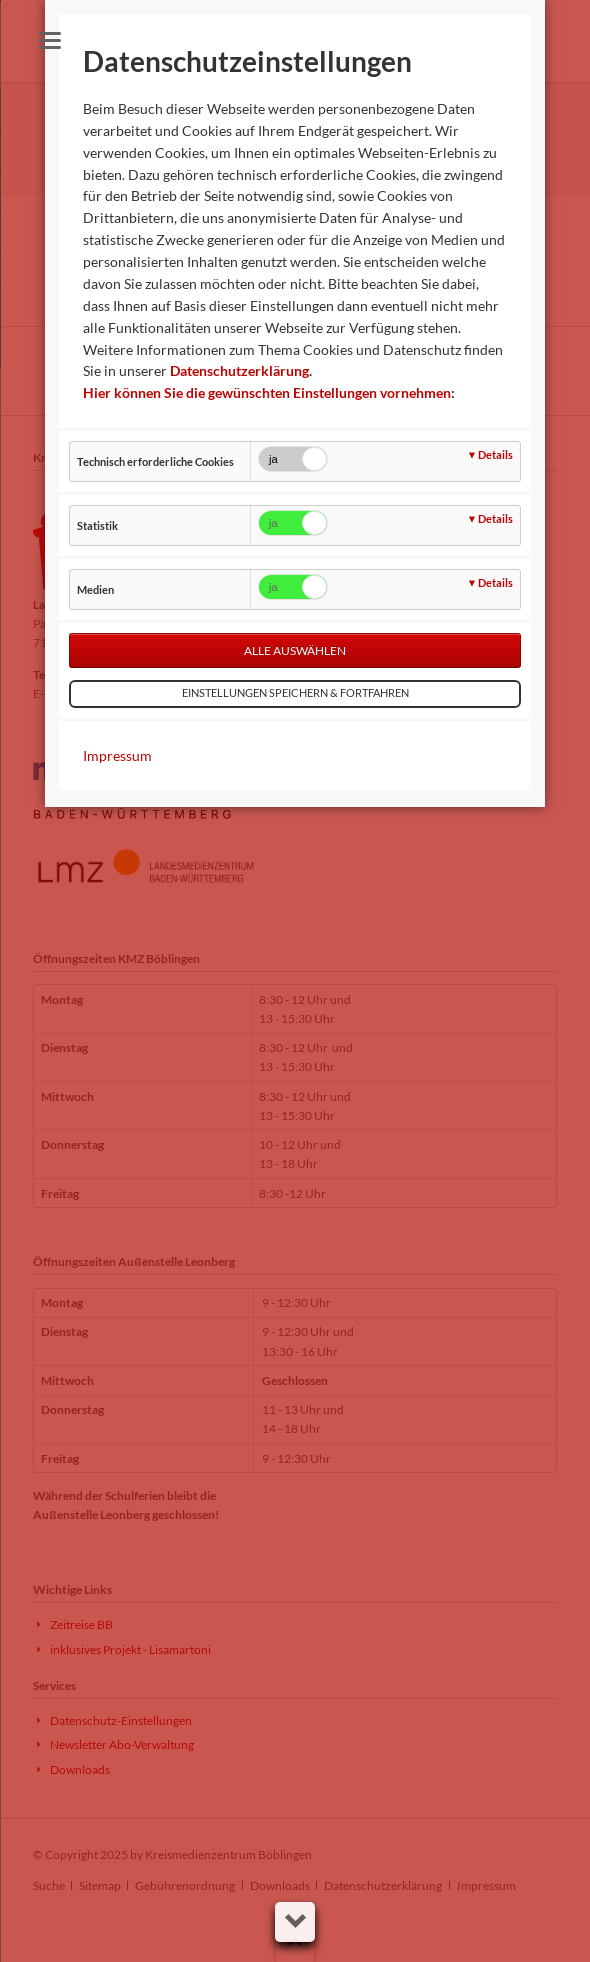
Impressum (117, 755)
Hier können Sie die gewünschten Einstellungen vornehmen (267, 392)
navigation (50, 40)
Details (495, 454)
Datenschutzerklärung (239, 370)
